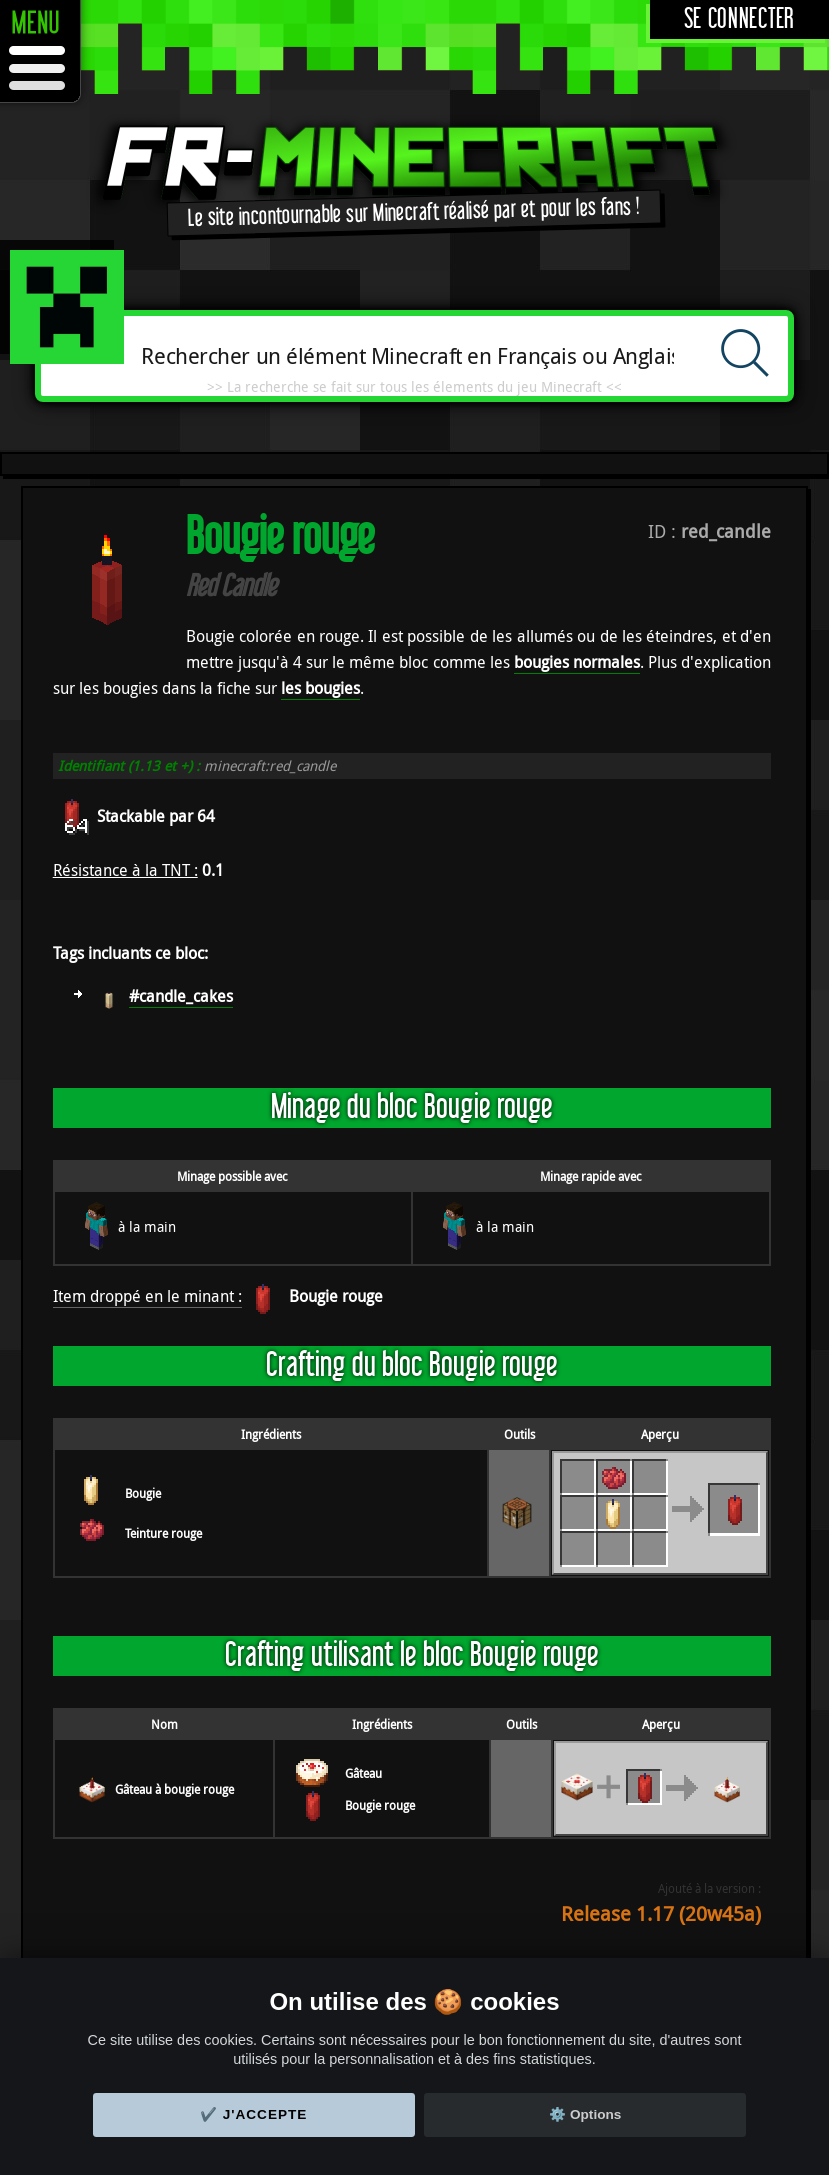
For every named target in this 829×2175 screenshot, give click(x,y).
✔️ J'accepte (254, 2114)
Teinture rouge (163, 1533)
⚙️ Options (585, 2114)
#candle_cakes (181, 996)
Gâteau (363, 1773)
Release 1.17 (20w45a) (661, 1913)
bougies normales (577, 662)
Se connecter (739, 19)
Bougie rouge (336, 1296)
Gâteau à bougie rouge (174, 1789)
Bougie (143, 1493)
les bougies (320, 688)
